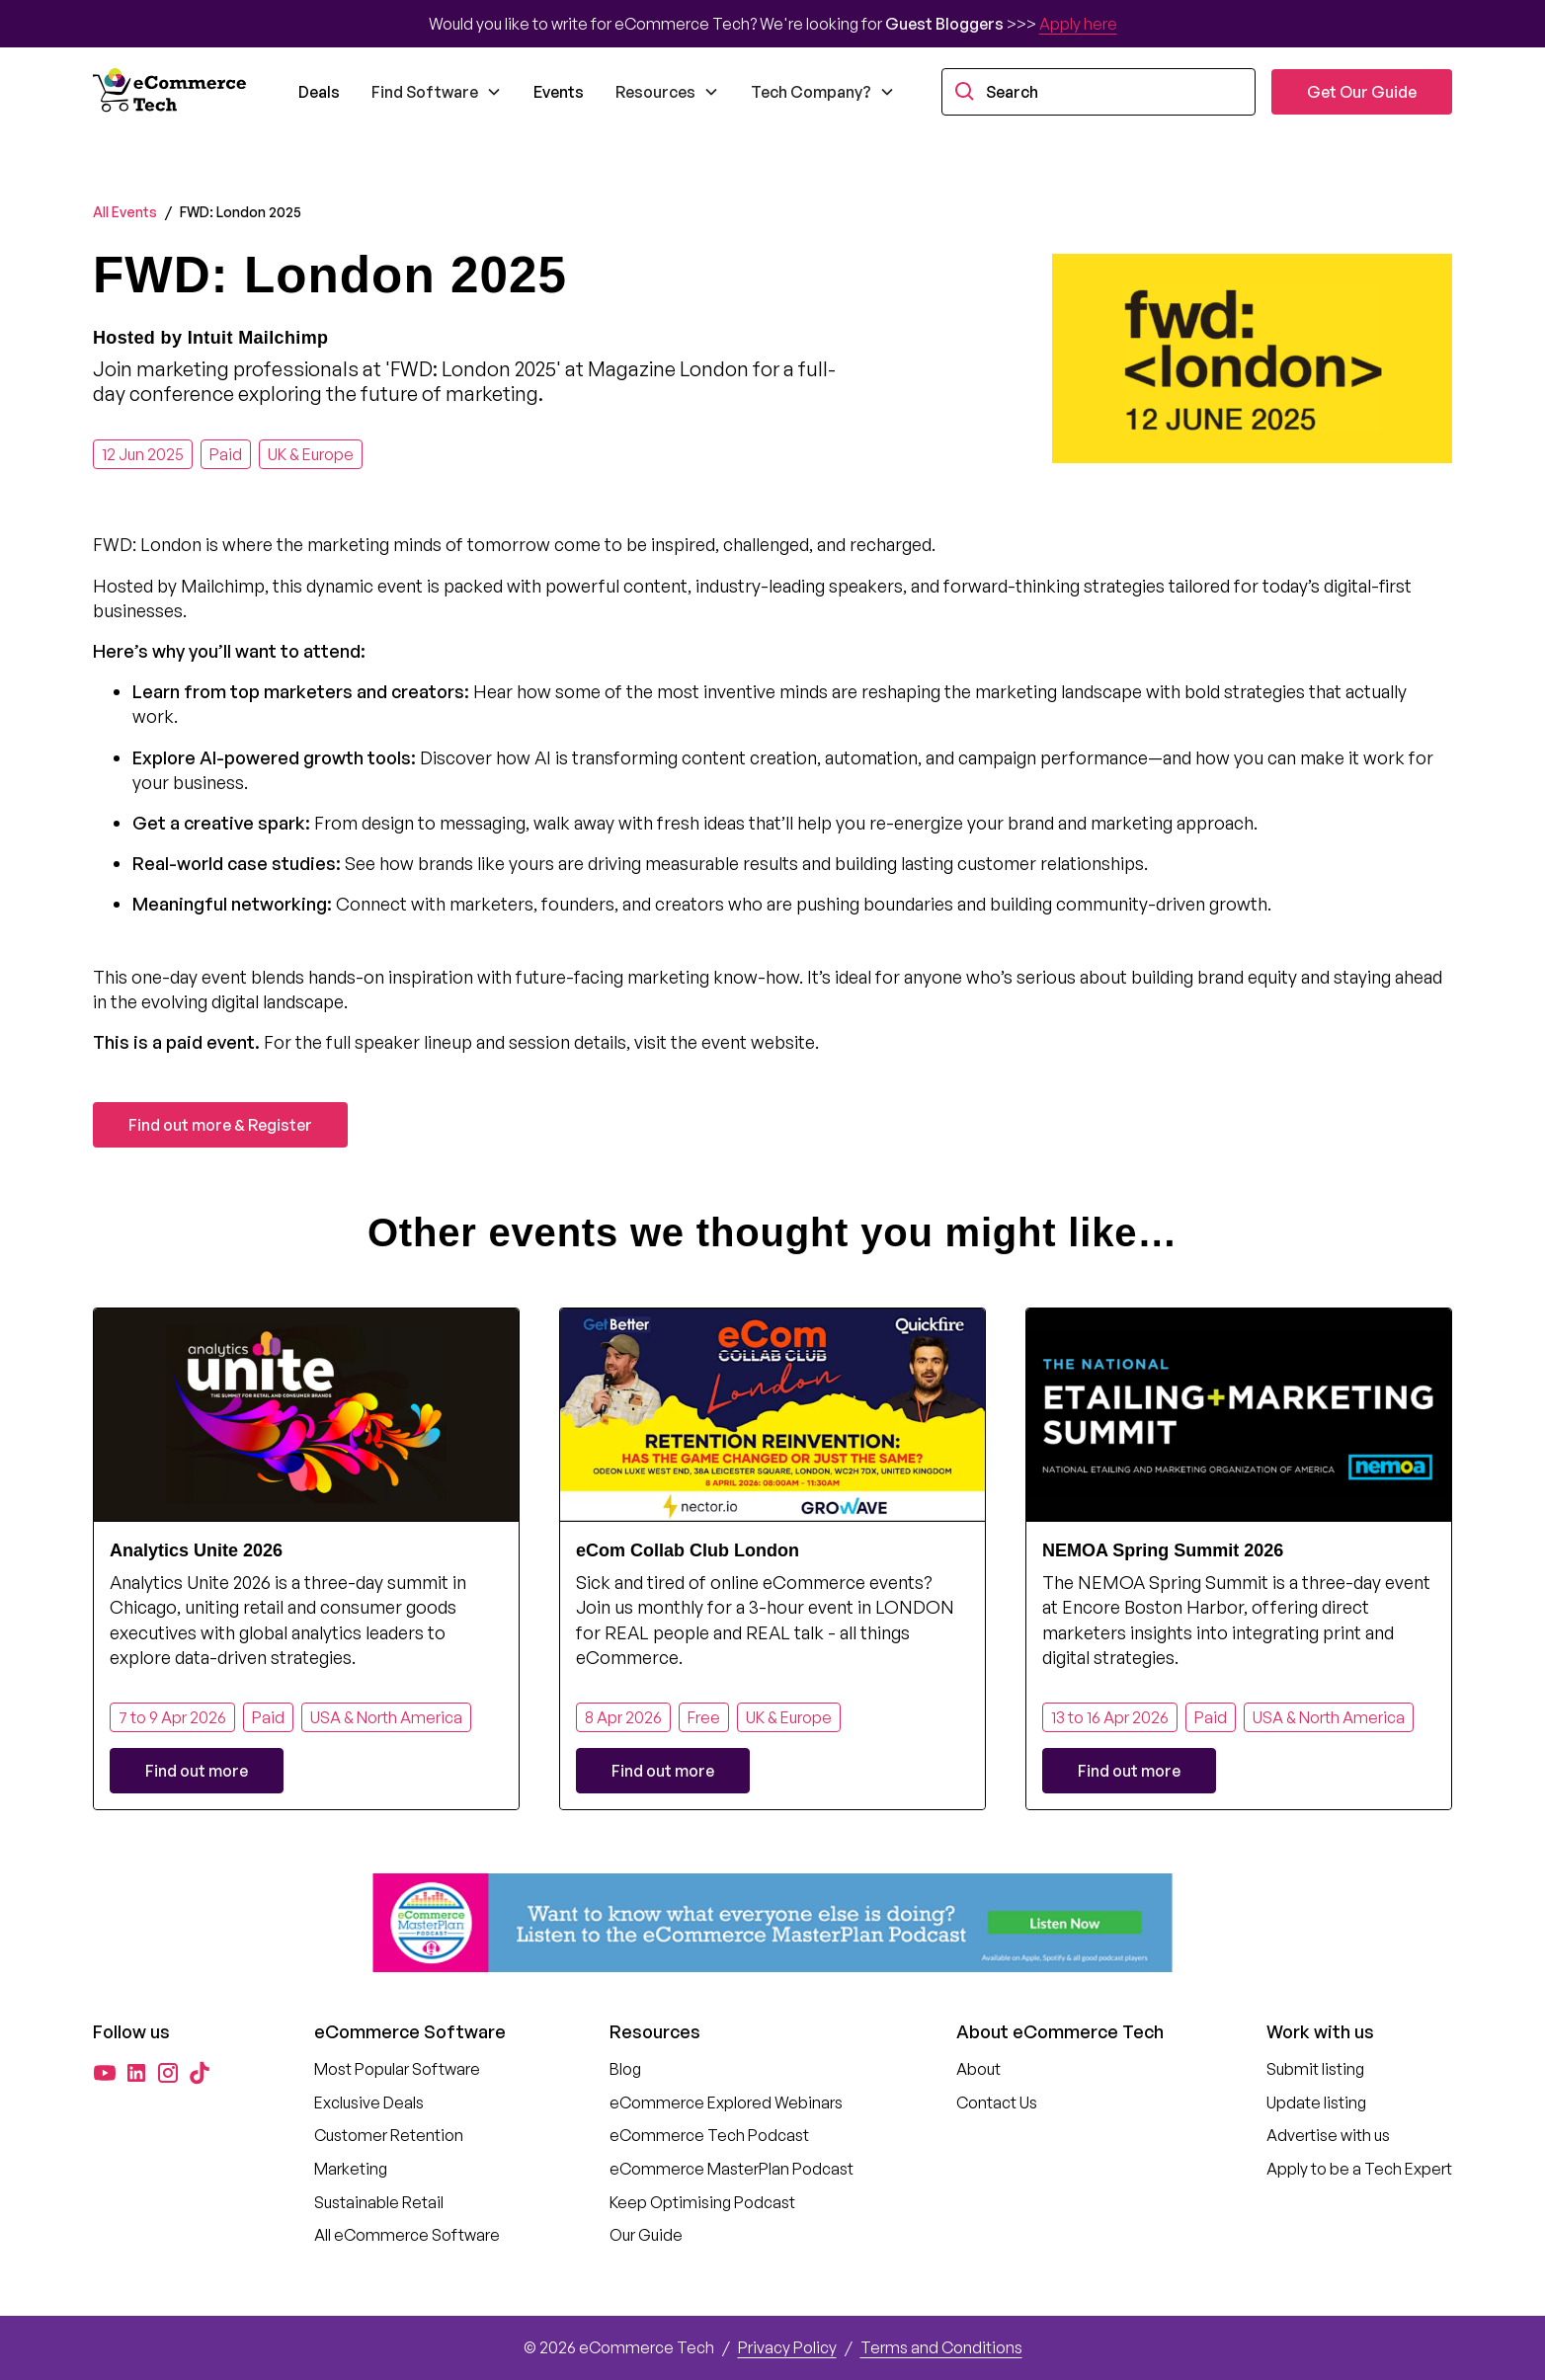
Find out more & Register (220, 1125)
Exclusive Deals (369, 2102)
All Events (125, 211)
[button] (437, 92)
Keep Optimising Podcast (702, 2202)
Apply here (1078, 24)
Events (558, 92)
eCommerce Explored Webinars (726, 2102)
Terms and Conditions (941, 2347)
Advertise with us (1328, 2135)
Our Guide (646, 2235)
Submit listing (1315, 2069)
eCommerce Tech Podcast (709, 2135)
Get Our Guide (1362, 92)
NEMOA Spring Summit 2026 (1162, 1550)
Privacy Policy (787, 2347)
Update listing (1316, 2102)
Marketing (350, 2169)
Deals (319, 92)
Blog (625, 2069)
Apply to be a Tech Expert (1359, 2169)
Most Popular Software (397, 2069)
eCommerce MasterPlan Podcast (732, 2169)
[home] (172, 92)
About (978, 2069)
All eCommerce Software (407, 2235)
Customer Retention (388, 2135)
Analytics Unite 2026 (196, 1550)
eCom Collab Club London (687, 1550)
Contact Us (996, 2102)
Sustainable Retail (379, 2202)
